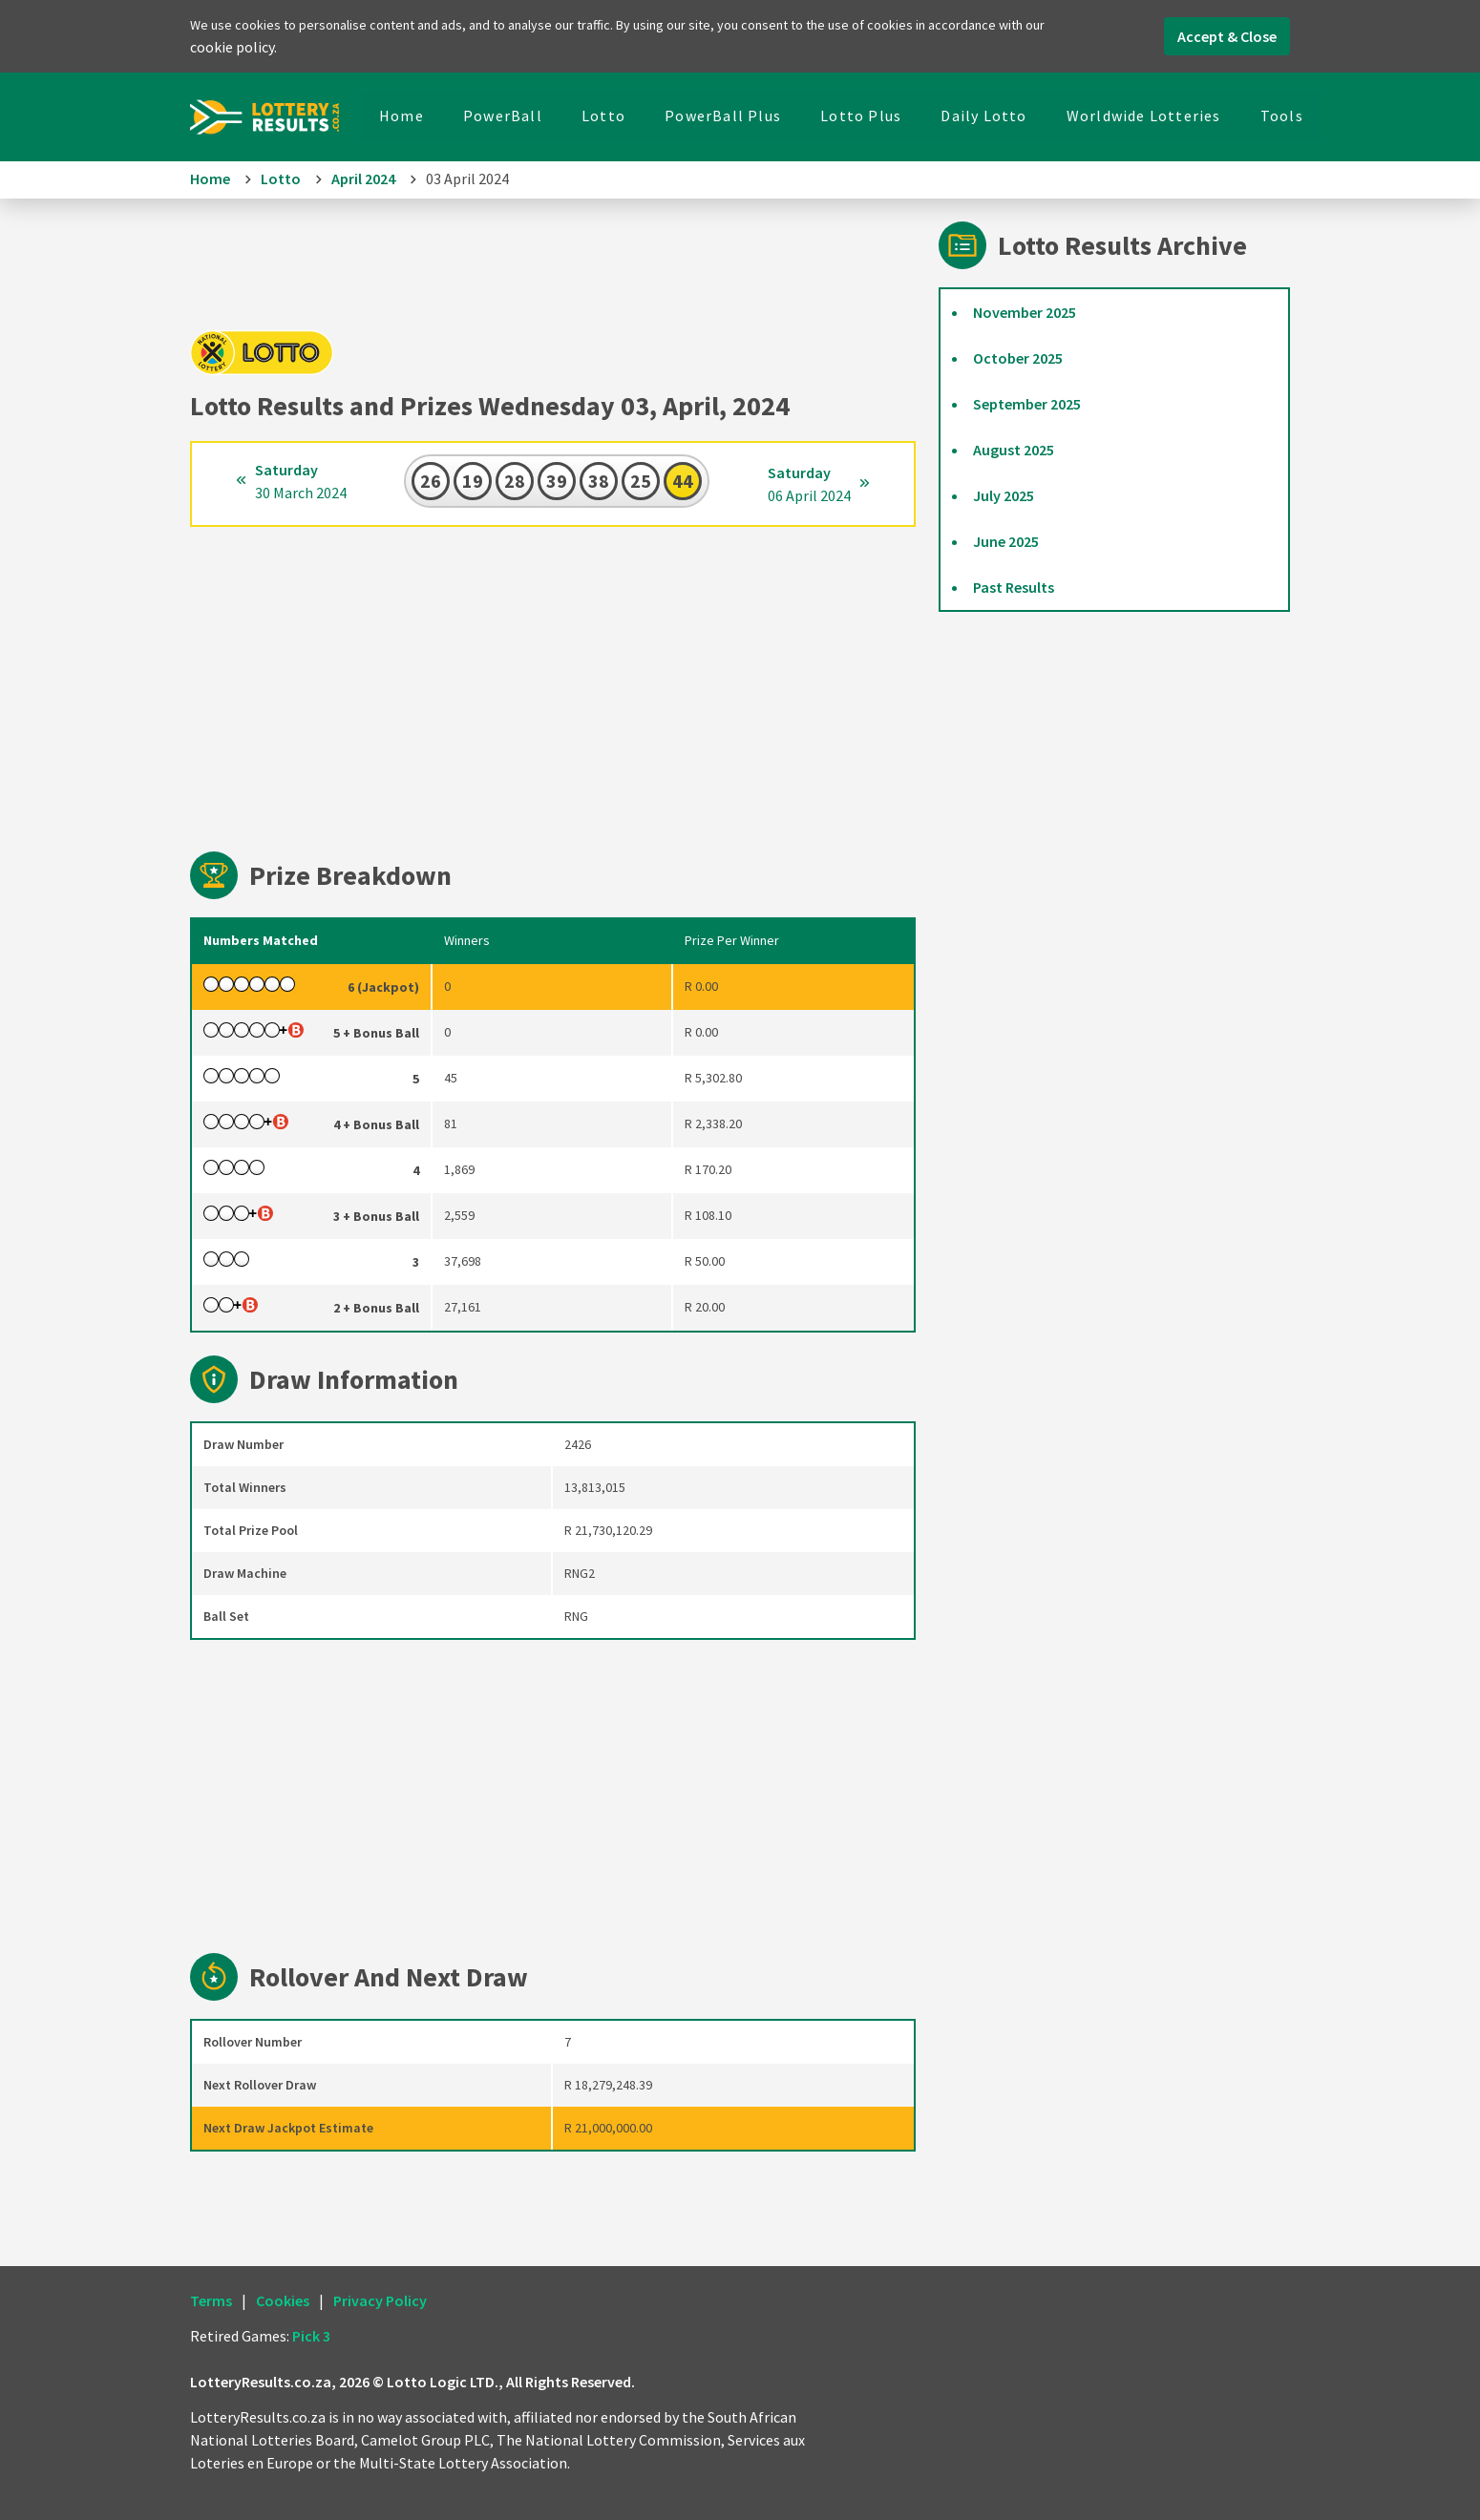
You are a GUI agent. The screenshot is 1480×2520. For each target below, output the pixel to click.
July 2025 (1003, 495)
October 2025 (1018, 358)
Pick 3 (311, 2335)
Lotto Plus (860, 115)
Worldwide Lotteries (1144, 115)
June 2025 (1006, 541)
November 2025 (1024, 312)
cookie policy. (233, 46)
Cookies (282, 2300)
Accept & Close (1227, 36)
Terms (211, 2300)
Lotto (603, 115)
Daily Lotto (983, 115)
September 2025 (1027, 403)
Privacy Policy (380, 2300)
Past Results (1013, 587)
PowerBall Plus (723, 115)
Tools (1281, 115)
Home (401, 115)
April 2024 (363, 178)
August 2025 (1013, 449)
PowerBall (502, 115)
